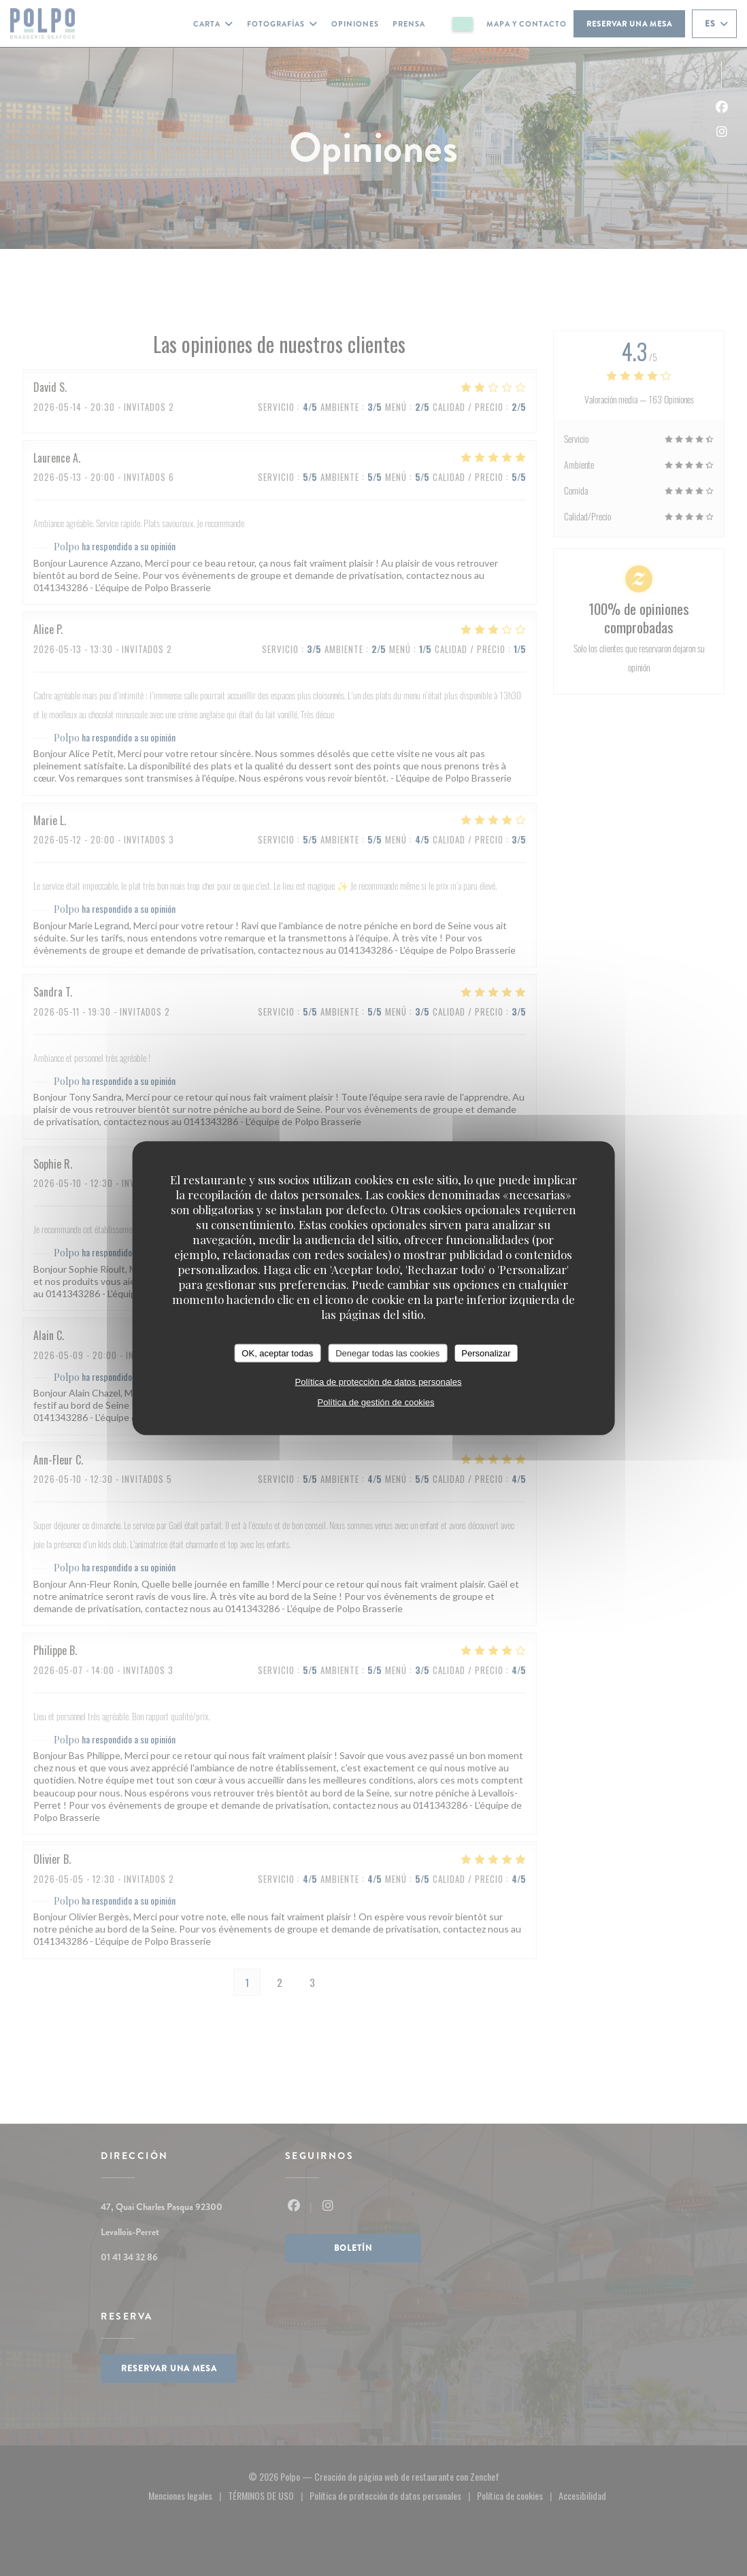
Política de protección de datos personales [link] (378, 1382)
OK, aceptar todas (277, 1353)
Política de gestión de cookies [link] (375, 1402)
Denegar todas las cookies (387, 1353)
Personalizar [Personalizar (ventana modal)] (485, 1353)
